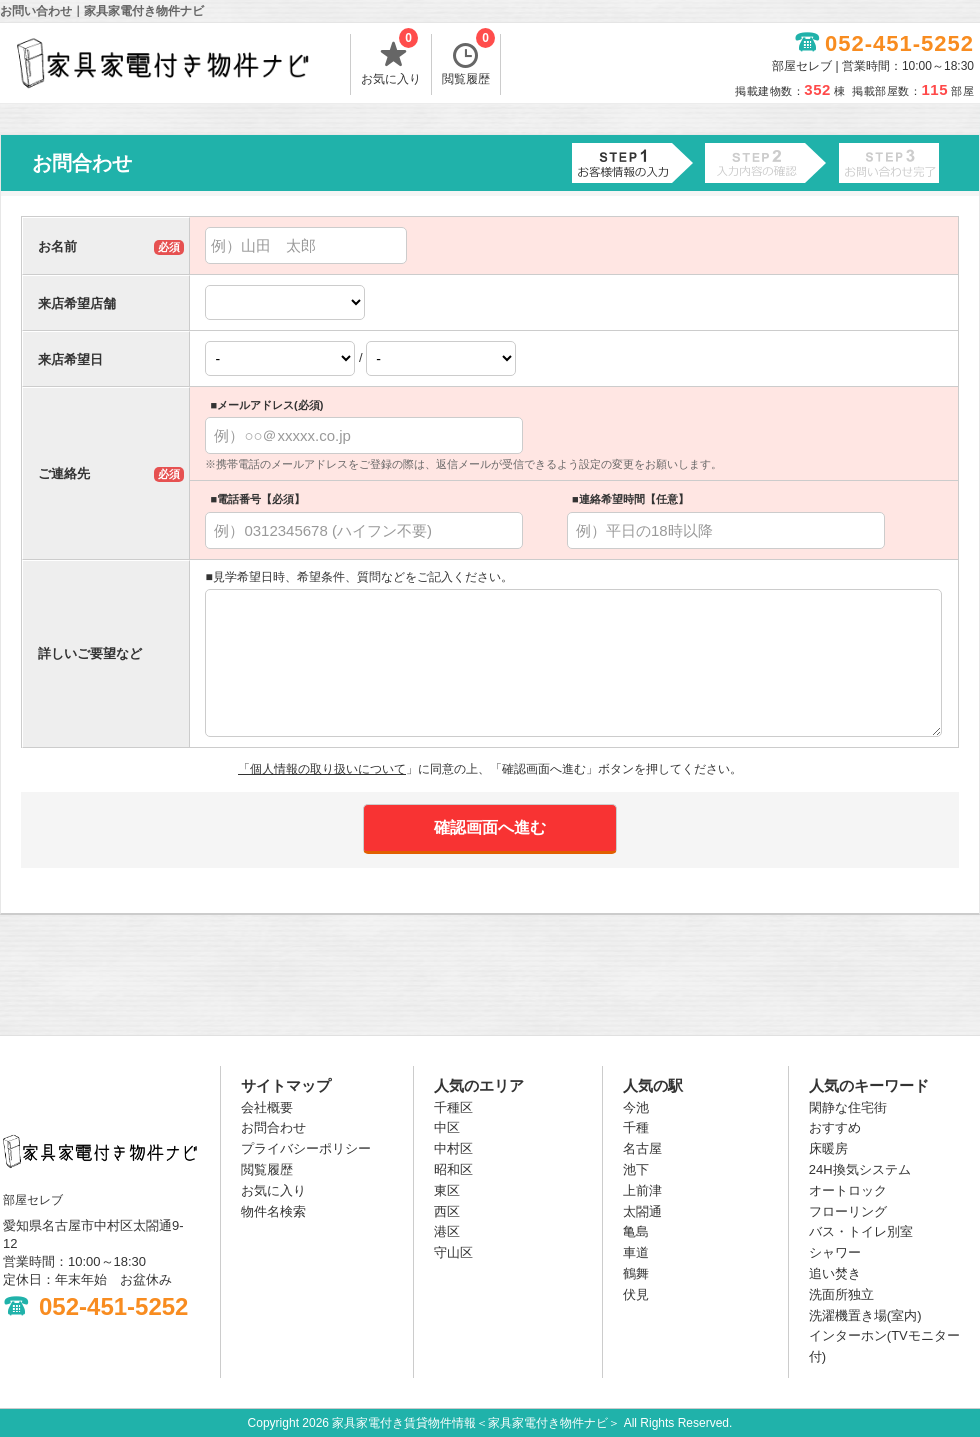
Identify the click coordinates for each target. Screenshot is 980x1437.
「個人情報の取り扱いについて (322, 769)
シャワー (835, 1252)
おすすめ (835, 1127)
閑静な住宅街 (848, 1107)
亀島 (636, 1231)
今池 (636, 1107)
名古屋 (642, 1148)
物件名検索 (273, 1211)
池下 (636, 1169)
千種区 (453, 1107)
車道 (636, 1252)
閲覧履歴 (468, 60)
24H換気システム (860, 1169)
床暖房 (828, 1148)
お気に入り (391, 60)
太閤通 (642, 1211)
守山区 (453, 1252)
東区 (447, 1190)
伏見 (636, 1294)
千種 (636, 1127)
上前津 (642, 1190)
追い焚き (835, 1273)
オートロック (848, 1190)
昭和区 (453, 1169)
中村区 (453, 1148)
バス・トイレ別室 (861, 1231)
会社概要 (267, 1107)
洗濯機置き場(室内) (865, 1315)
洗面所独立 (841, 1294)
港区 (447, 1231)
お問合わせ (273, 1127)
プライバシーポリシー (306, 1148)
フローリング (848, 1211)
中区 (447, 1127)
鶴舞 (636, 1273)
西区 (447, 1211)
